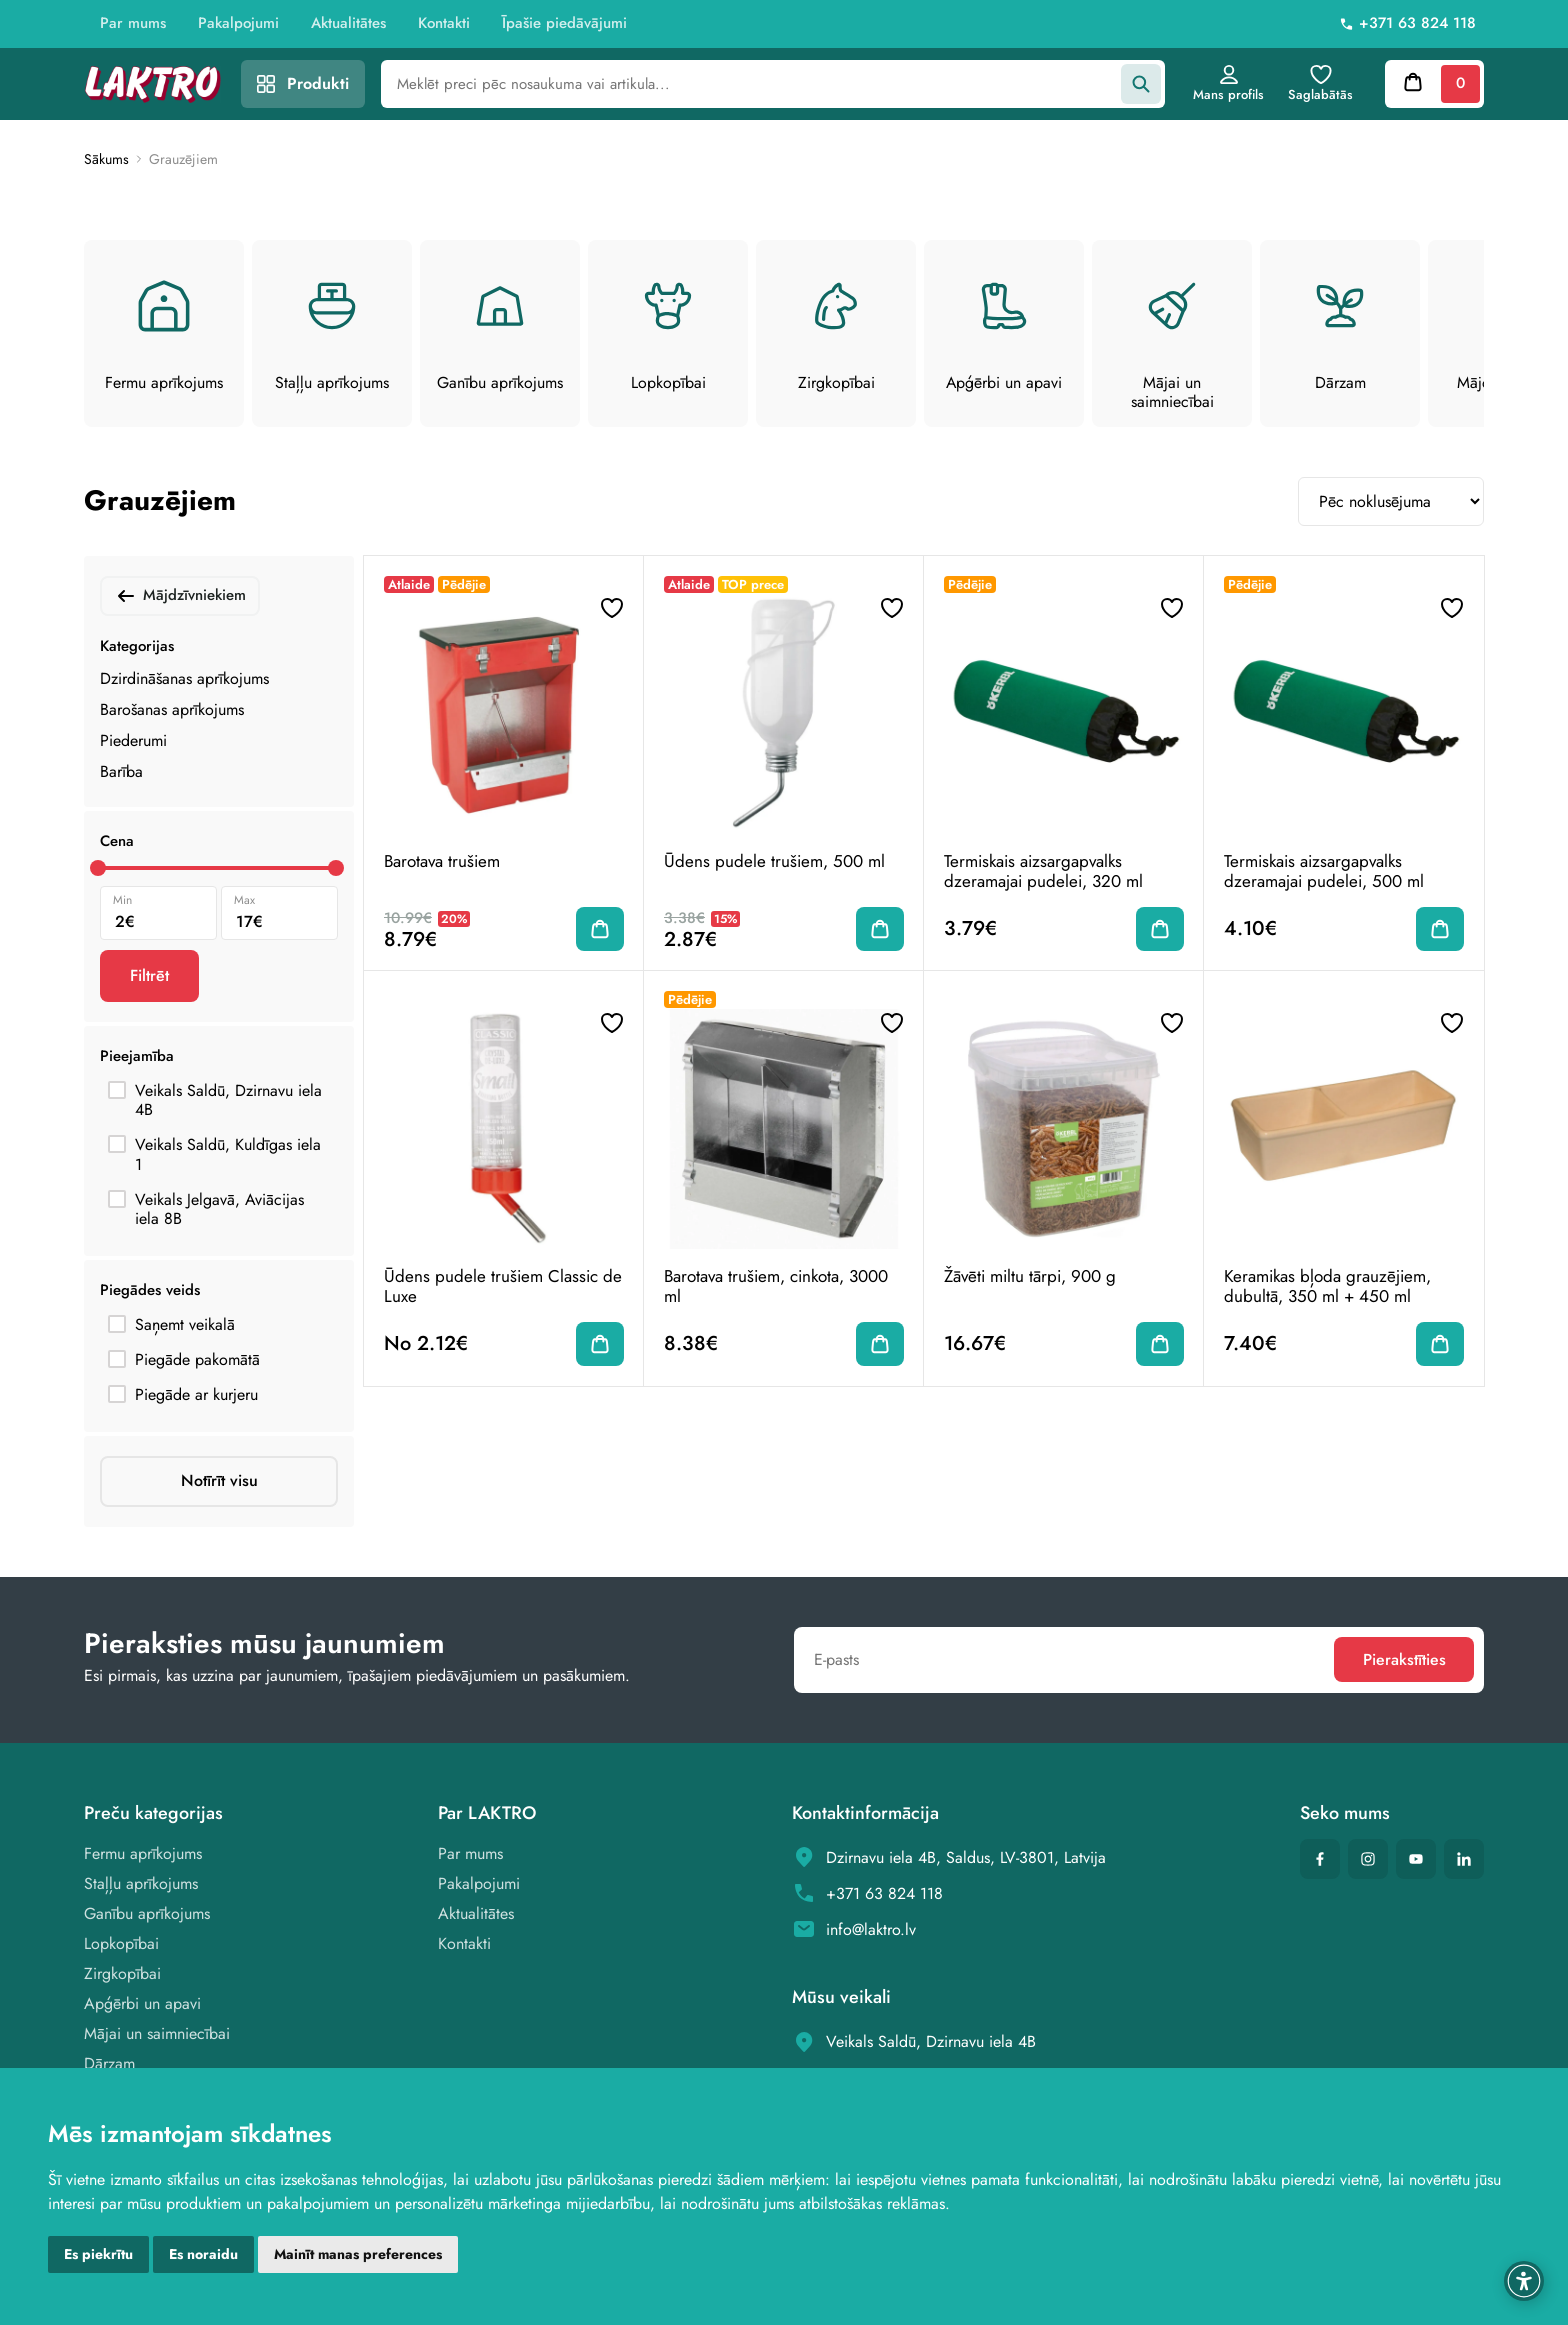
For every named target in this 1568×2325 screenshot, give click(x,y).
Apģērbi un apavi (142, 2004)
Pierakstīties (1402, 1660)
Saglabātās (1319, 83)
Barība (121, 771)
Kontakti (444, 23)
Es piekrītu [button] (98, 2254)
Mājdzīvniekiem (180, 596)
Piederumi (133, 740)
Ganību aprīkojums (147, 1914)
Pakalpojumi (238, 23)
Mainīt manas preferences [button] (358, 2254)
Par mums (133, 23)
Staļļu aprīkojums (141, 1884)
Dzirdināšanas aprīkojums (184, 678)
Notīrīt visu (219, 1481)
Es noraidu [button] (203, 2254)
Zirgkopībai (122, 1974)
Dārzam (109, 2064)
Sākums (106, 159)
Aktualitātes (348, 23)
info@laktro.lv (871, 1929)
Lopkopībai (121, 1944)
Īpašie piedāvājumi (564, 23)
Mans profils (1227, 83)
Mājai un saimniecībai (157, 2034)
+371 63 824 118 (1417, 23)
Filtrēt (149, 975)
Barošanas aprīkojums (172, 709)
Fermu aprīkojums (143, 1854)
